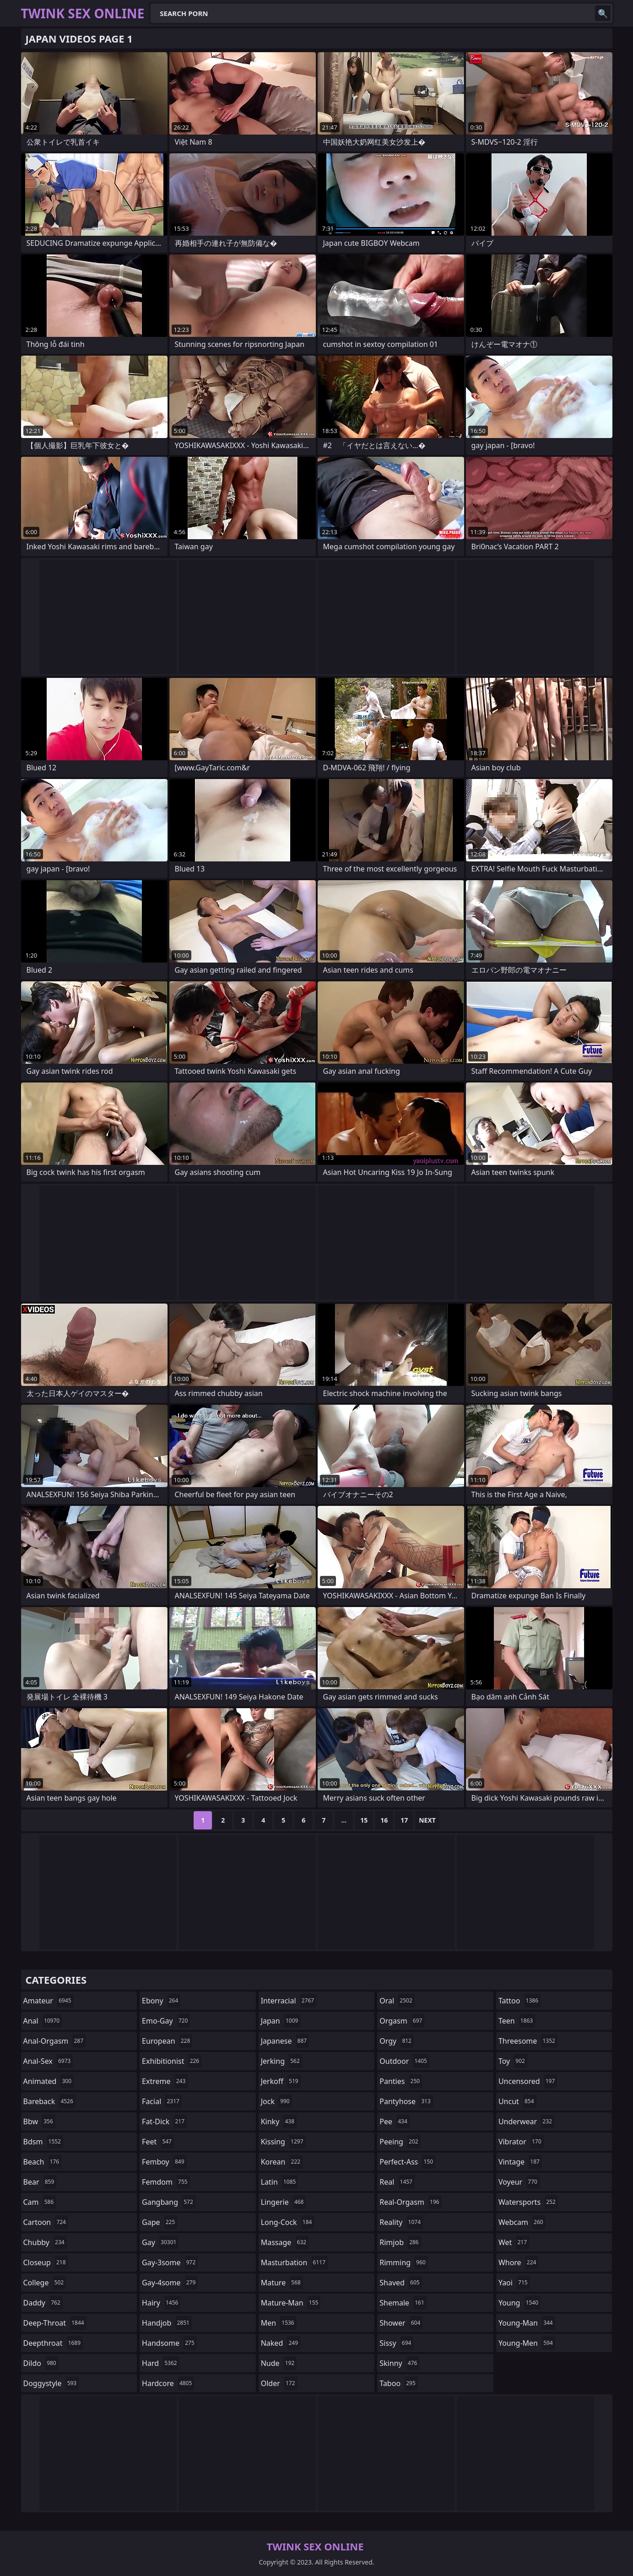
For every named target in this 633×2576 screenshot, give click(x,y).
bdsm (43, 2141)
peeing (399, 2141)
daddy (43, 2303)
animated (48, 2081)
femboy (164, 2162)
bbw (39, 2121)
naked (280, 2343)
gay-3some (170, 2262)
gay (160, 2242)
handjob (167, 2323)
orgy (396, 2041)
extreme (165, 2081)
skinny (399, 2363)
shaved (400, 2282)
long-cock (287, 2222)
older (279, 2383)
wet (513, 2242)
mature (282, 2282)
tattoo (519, 2001)
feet (158, 2141)
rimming (403, 2262)
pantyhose (406, 2101)
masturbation (294, 2262)
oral (397, 2001)
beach (42, 2162)
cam (39, 2202)
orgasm (401, 2021)
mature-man (291, 2303)
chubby (45, 2242)
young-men (526, 2343)
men (279, 2323)
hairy (161, 2303)
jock (276, 2101)
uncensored (527, 2081)
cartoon (45, 2222)
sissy (396, 2343)
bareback (49, 2101)
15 (364, 1820)
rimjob (400, 2242)
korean (282, 2162)
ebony (161, 2001)
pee (394, 2121)
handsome (169, 2343)
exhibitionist (171, 2061)
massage (284, 2242)
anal (42, 2021)
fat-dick (164, 2121)
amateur (48, 2001)
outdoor (404, 2061)
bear (40, 2182)
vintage (520, 2162)
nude (279, 2363)
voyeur (519, 2182)
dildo (41, 2363)
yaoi (514, 2282)
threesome (527, 2041)
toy (512, 2061)
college (44, 2282)
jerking (281, 2061)
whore (518, 2262)
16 (384, 1820)
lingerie (283, 2202)
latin (279, 2182)
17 (404, 1820)
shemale (403, 2303)
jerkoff (281, 2081)
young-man (526, 2323)
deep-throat (55, 2323)
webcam (522, 2222)
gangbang (168, 2202)
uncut (517, 2101)
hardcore (168, 2383)
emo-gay (166, 2021)
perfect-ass (407, 2162)
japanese (285, 2041)
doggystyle (51, 2383)
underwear (526, 2121)
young (519, 2303)
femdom (166, 2182)
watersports (528, 2202)
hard (160, 2363)
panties (400, 2081)
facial (162, 2101)
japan (281, 2021)
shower (400, 2323)
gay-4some (170, 2282)
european (167, 2041)
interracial (289, 2001)
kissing (283, 2141)
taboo (398, 2383)
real (397, 2182)
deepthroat (53, 2343)
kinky (279, 2121)
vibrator (521, 2141)
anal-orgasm (54, 2041)
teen (516, 2021)
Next (427, 1820)
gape (159, 2222)
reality (401, 2222)
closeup (45, 2262)
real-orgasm (410, 2202)
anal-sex (48, 2061)
